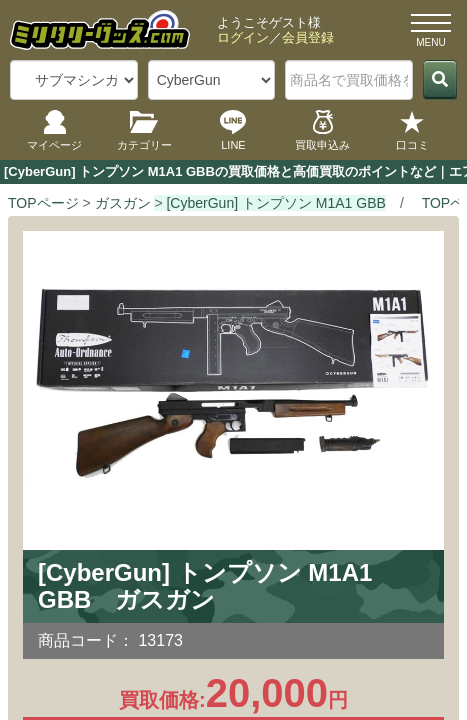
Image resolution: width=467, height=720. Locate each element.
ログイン (243, 37)
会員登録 (308, 37)
